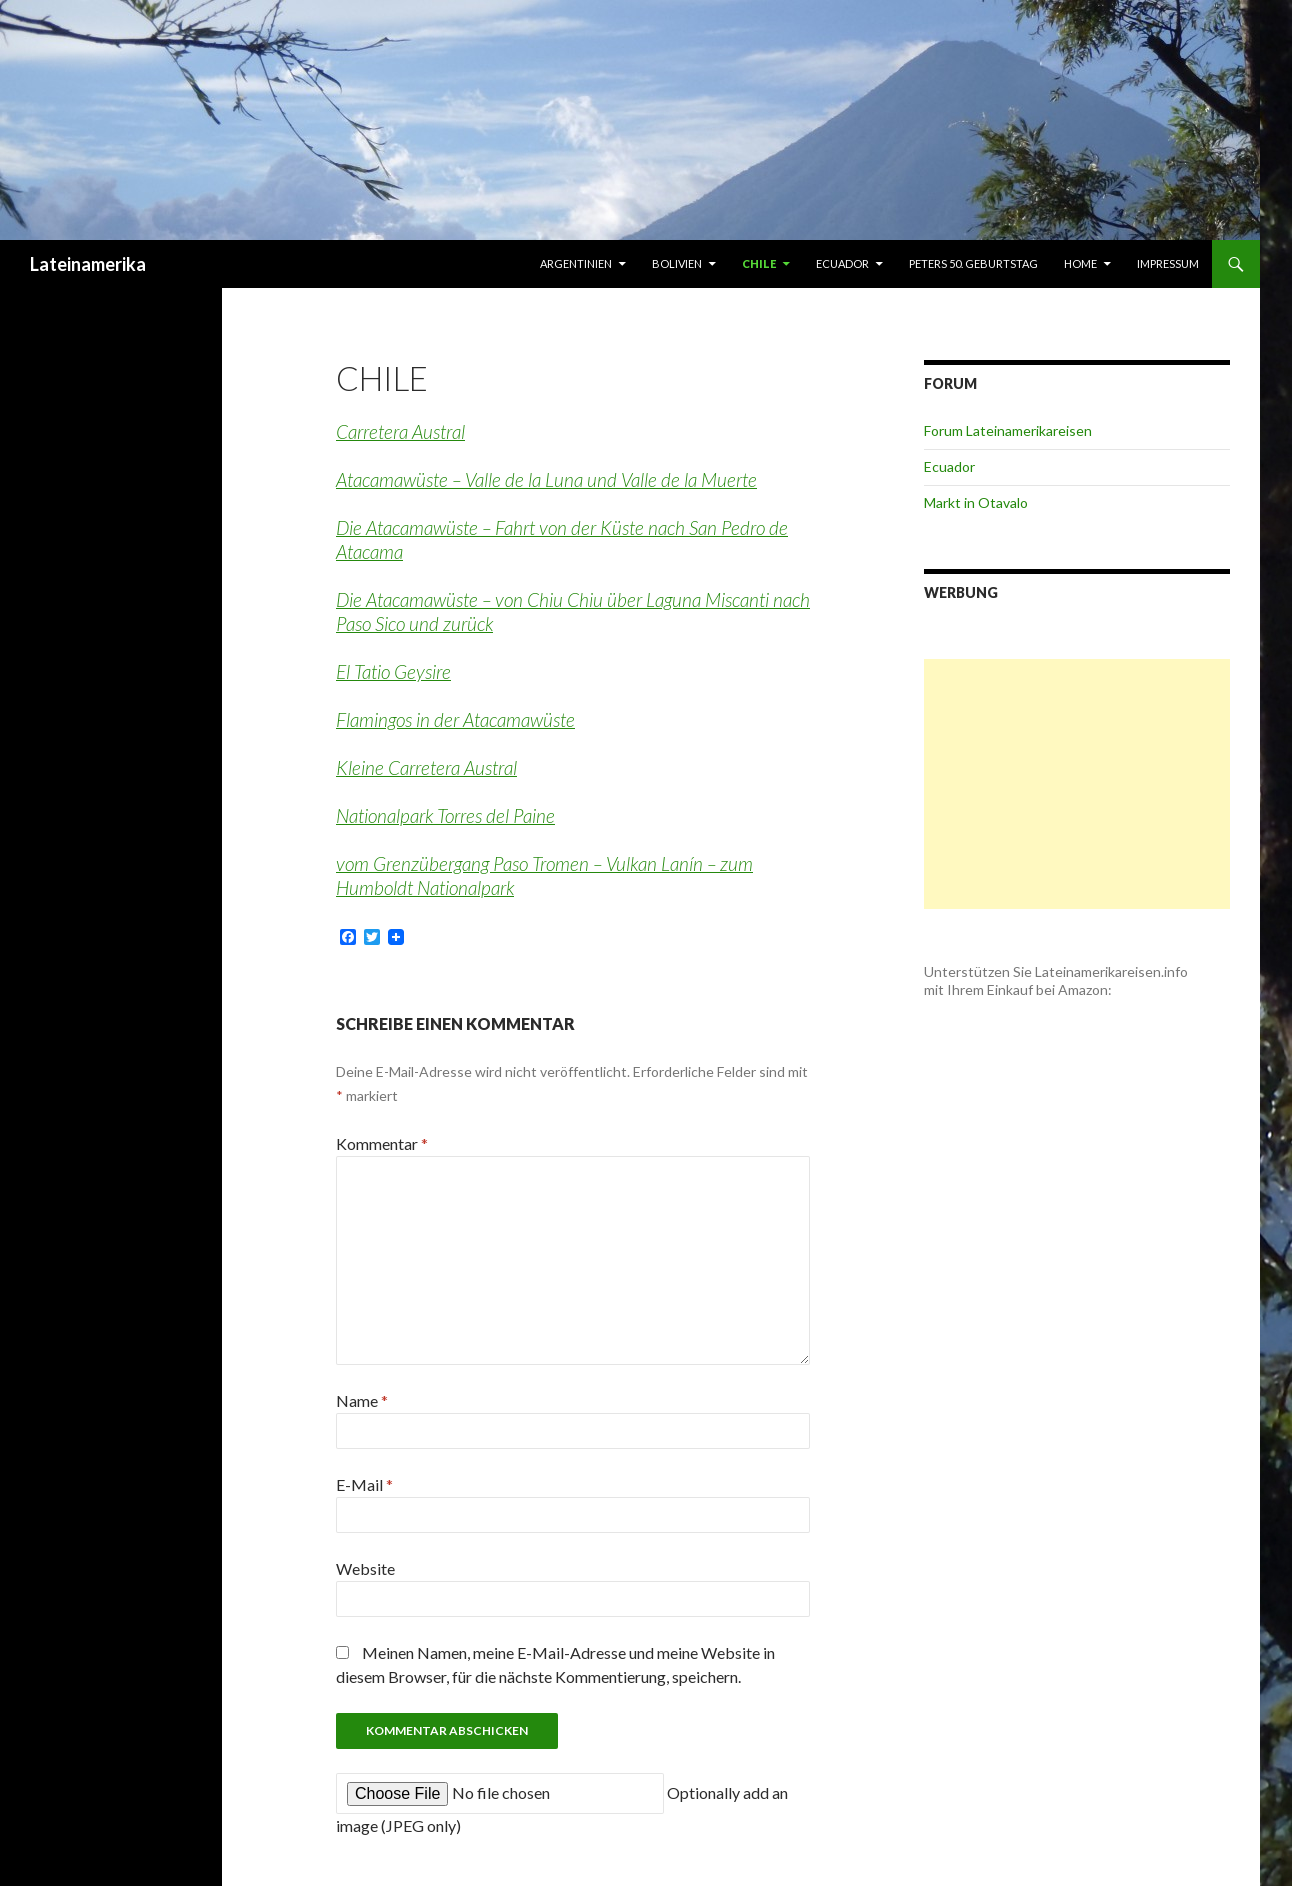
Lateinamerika (88, 264)
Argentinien (576, 263)
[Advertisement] (1077, 784)
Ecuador (842, 263)
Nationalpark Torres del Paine (445, 815)
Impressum (1168, 263)
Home (1080, 263)
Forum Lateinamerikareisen (1008, 430)
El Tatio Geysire (393, 671)
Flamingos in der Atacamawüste (455, 719)
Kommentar (382, 1143)
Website (365, 1568)
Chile (759, 263)
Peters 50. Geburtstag (973, 263)
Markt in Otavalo (976, 502)
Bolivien (677, 263)
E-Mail (364, 1484)
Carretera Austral (400, 431)
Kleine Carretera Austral (426, 767)
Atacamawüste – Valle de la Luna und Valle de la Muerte (546, 479)
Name (362, 1400)
